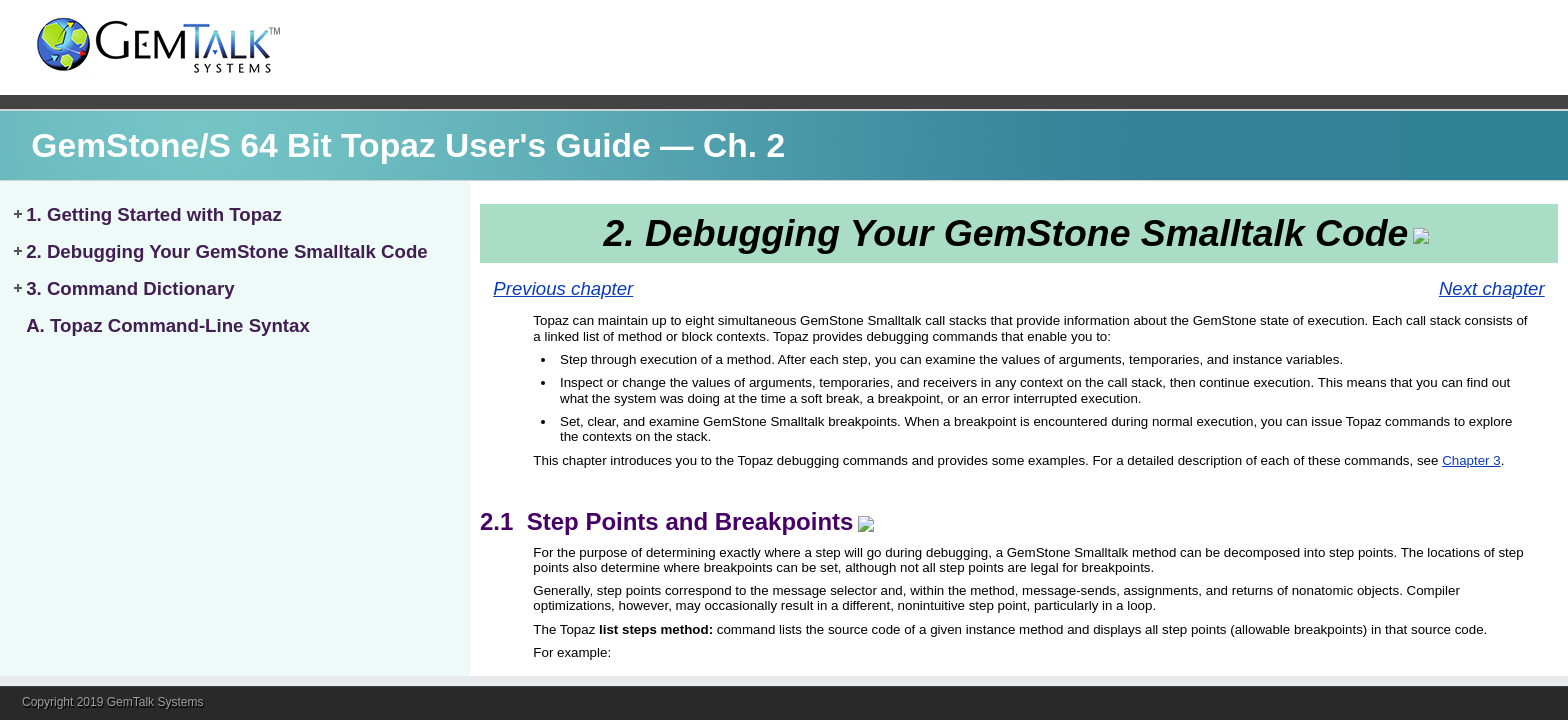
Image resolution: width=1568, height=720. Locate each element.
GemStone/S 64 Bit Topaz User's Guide (340, 145)
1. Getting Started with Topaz (154, 214)
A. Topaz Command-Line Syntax (168, 325)
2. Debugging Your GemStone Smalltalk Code (227, 251)
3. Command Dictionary (130, 288)
